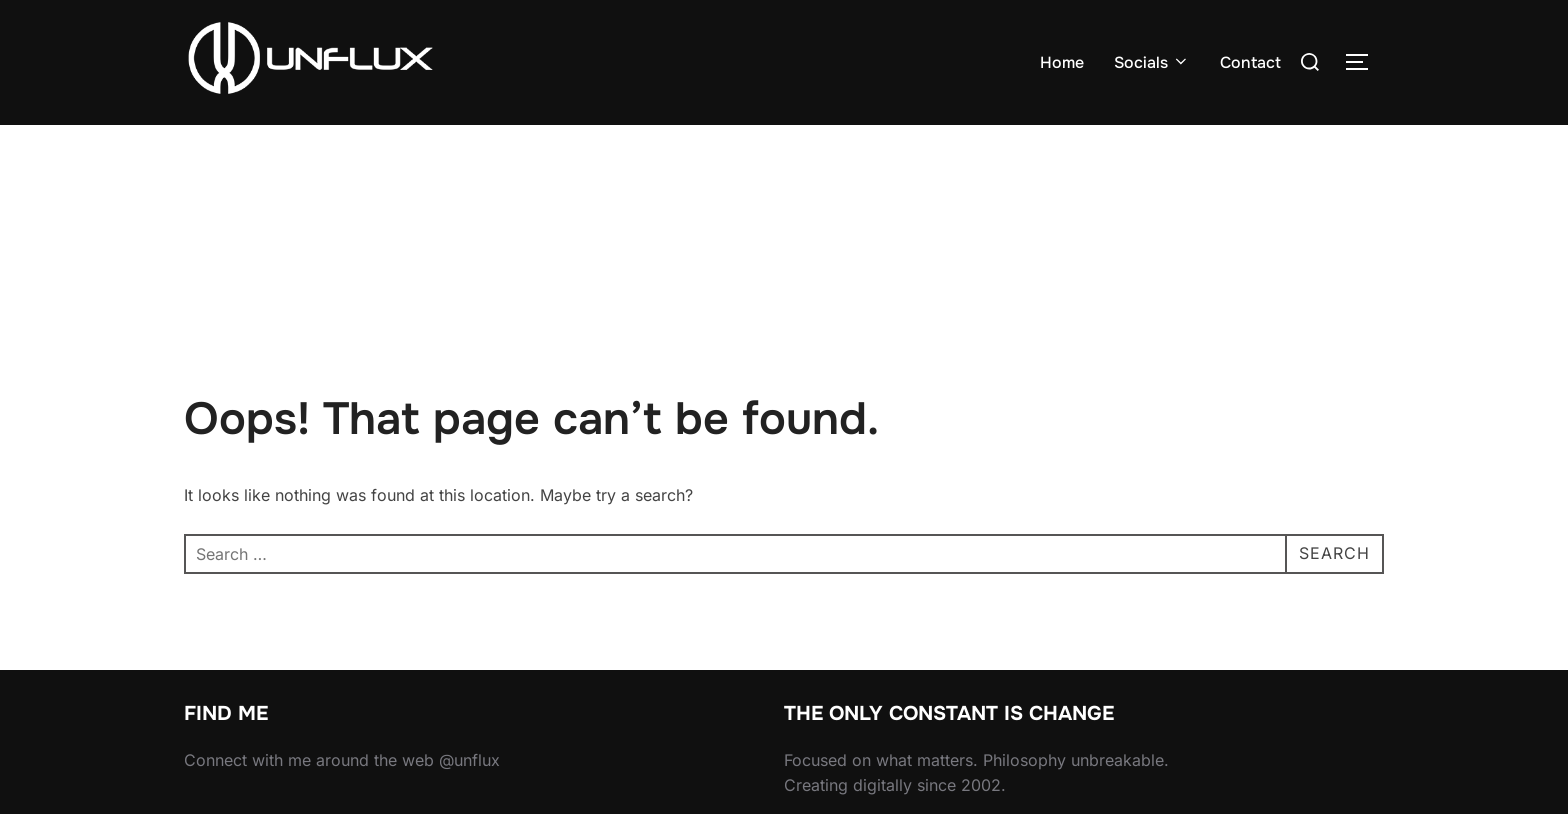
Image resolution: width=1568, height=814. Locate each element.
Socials (1152, 62)
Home (1062, 62)
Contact (1250, 62)
